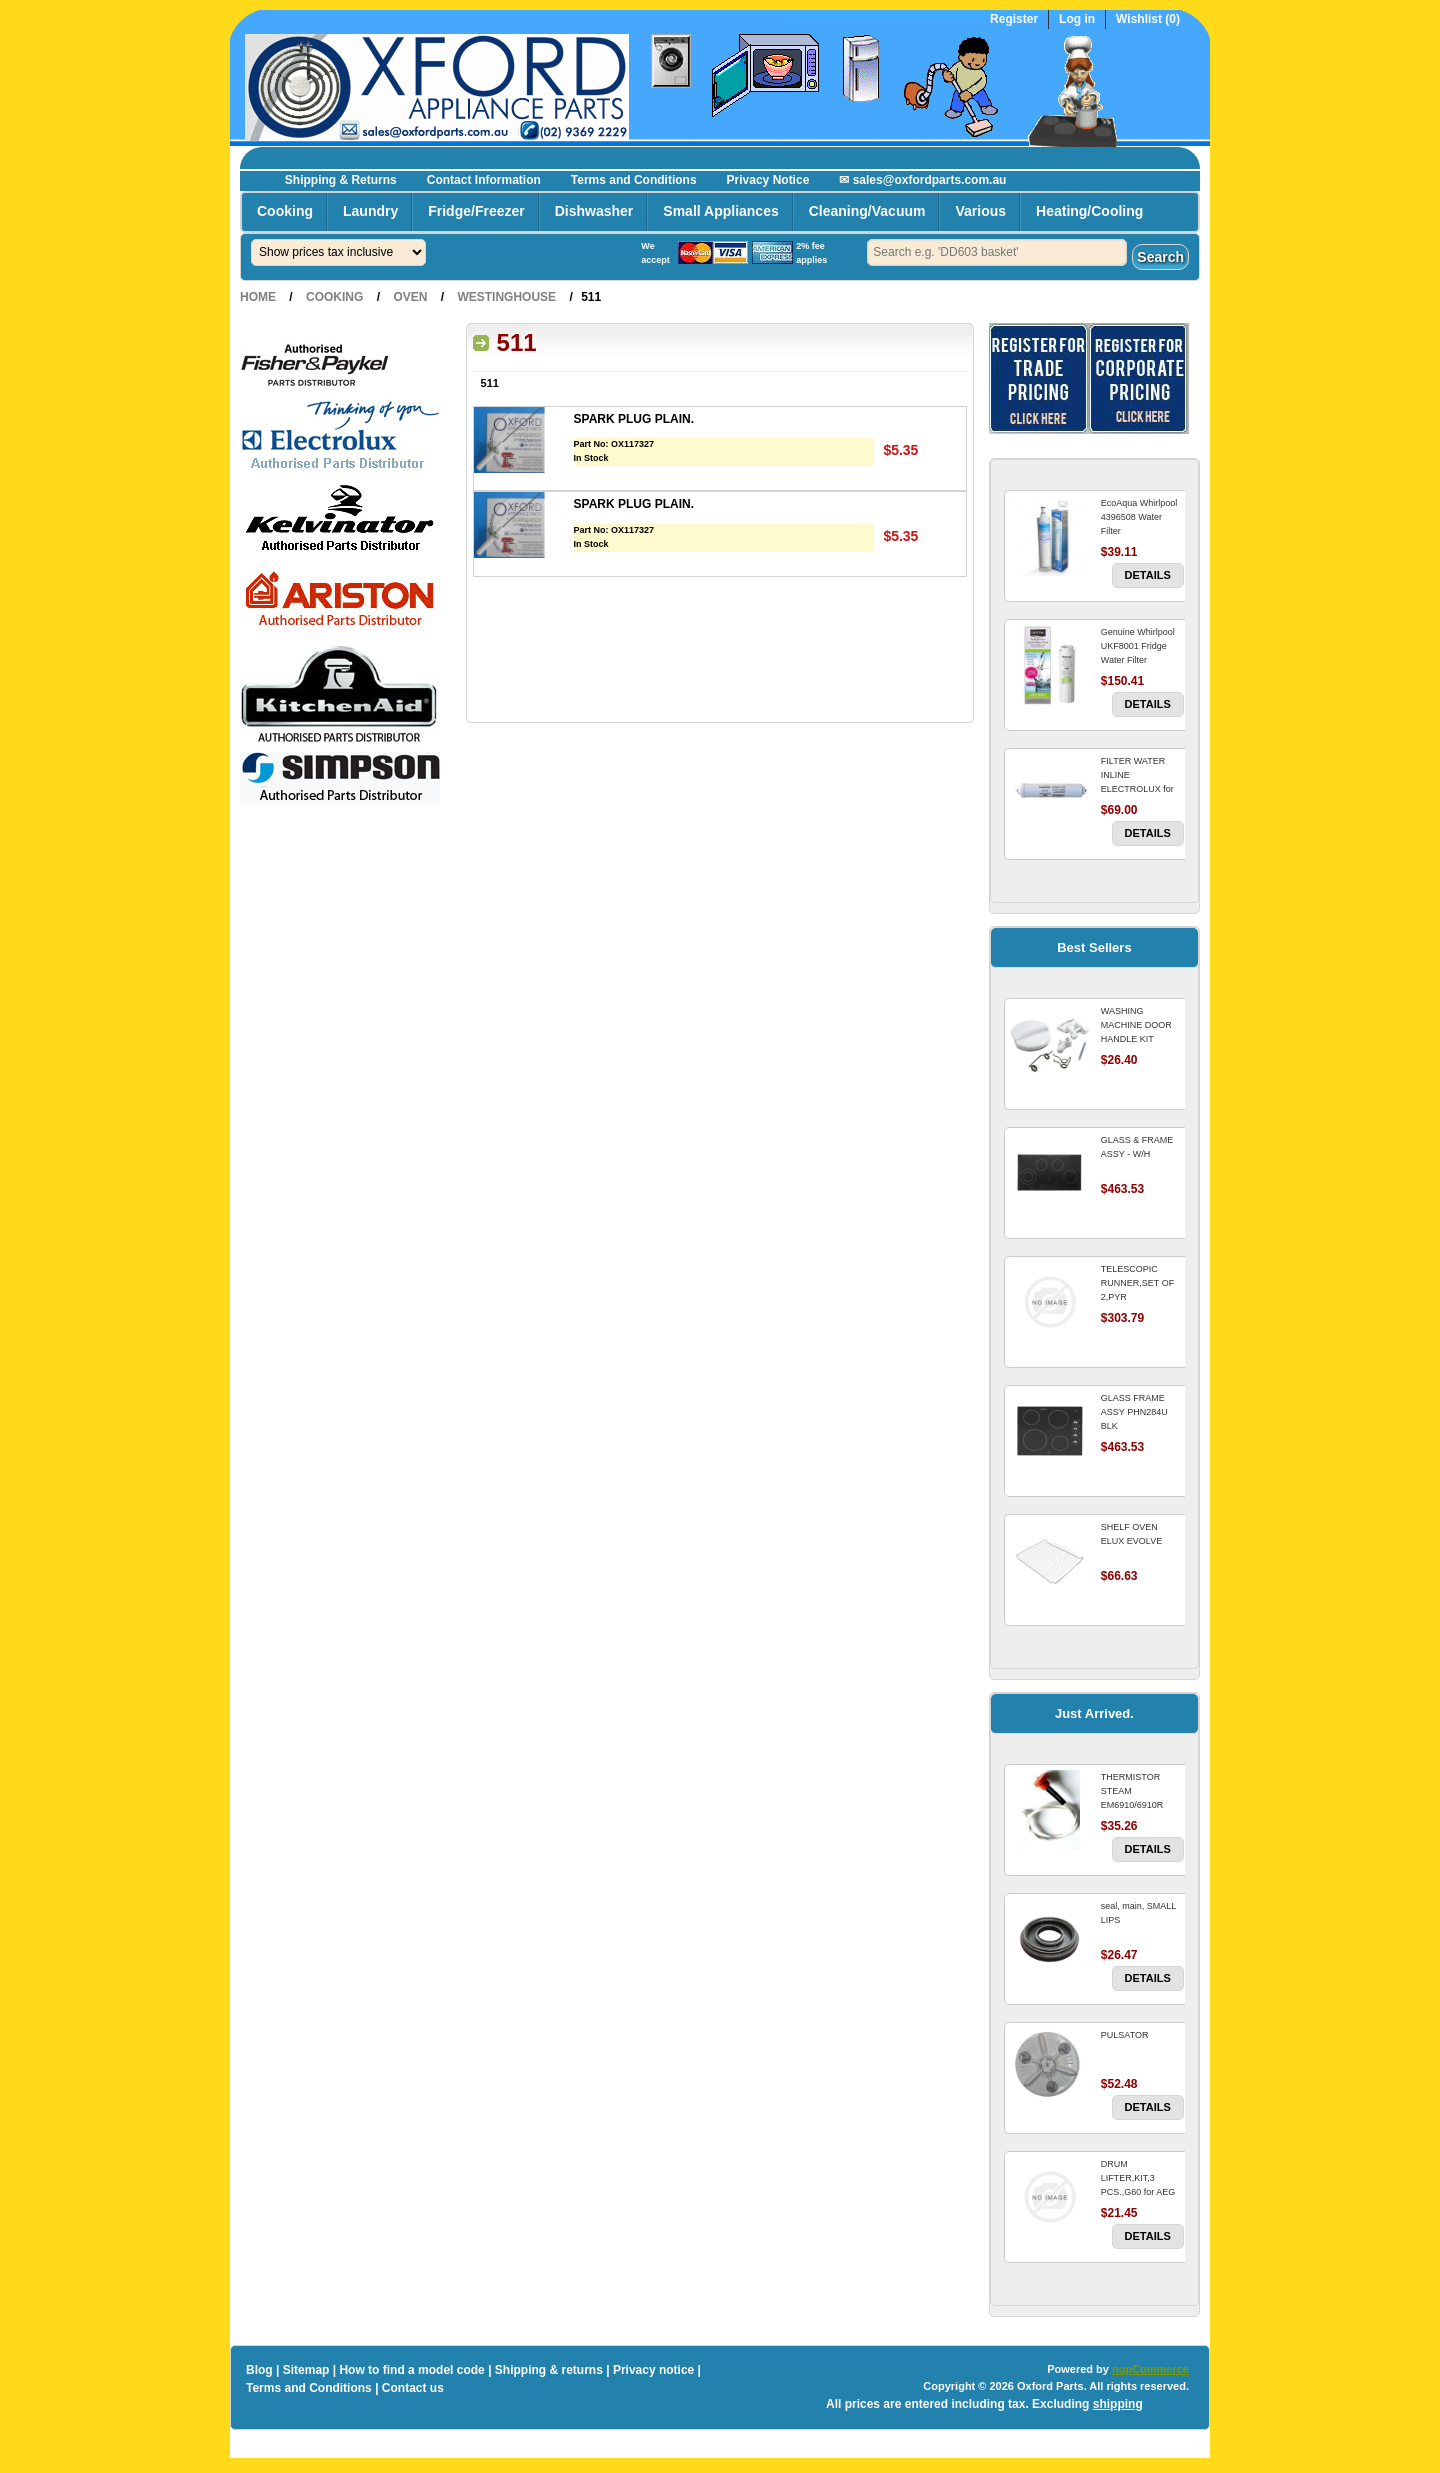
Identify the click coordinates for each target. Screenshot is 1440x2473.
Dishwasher (594, 211)
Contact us (413, 2388)
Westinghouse (506, 297)
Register (1014, 19)
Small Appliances (720, 211)
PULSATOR (1125, 2035)
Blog (259, 2370)
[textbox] (997, 252)
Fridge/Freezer (476, 211)
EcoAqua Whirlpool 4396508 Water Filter (1139, 517)
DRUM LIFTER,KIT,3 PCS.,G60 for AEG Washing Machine (1138, 2185)
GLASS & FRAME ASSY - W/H (1137, 1147)
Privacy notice (653, 2370)
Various (980, 211)
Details (1148, 575)
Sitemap (306, 2370)
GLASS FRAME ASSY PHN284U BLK (1134, 1412)
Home (258, 297)
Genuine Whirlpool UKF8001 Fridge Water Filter (1138, 646)
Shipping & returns (549, 2370)
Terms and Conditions (634, 180)
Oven (410, 297)
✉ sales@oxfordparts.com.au (922, 180)
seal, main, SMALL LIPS (1138, 1913)
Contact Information (484, 180)
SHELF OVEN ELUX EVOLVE (1131, 1534)
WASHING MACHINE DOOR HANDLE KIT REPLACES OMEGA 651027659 (1141, 1039)
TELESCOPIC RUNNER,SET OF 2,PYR (1137, 1283)
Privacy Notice (768, 180)
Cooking (285, 211)
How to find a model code (411, 2370)
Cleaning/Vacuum (867, 211)
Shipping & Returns (341, 180)
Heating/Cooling (1089, 211)
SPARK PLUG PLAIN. (634, 419)
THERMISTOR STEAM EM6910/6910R (1132, 1791)
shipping (1118, 2404)
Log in (1077, 19)
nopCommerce (1150, 2369)
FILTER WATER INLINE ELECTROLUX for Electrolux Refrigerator (1137, 789)
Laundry (370, 211)
